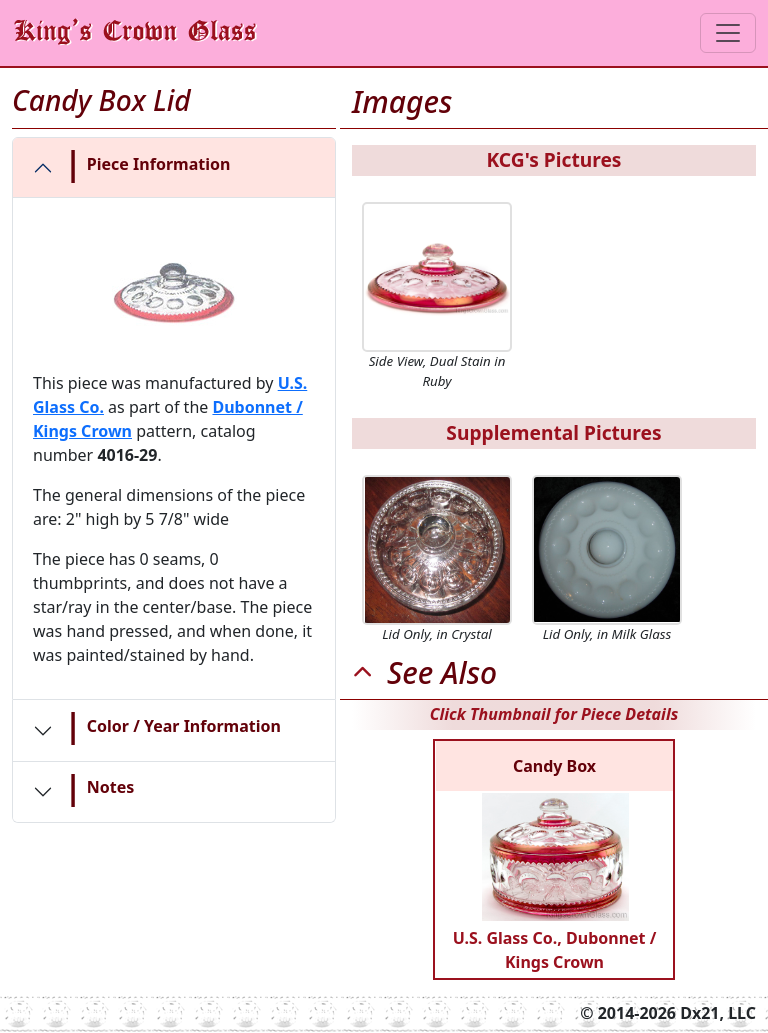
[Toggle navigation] (728, 33)
